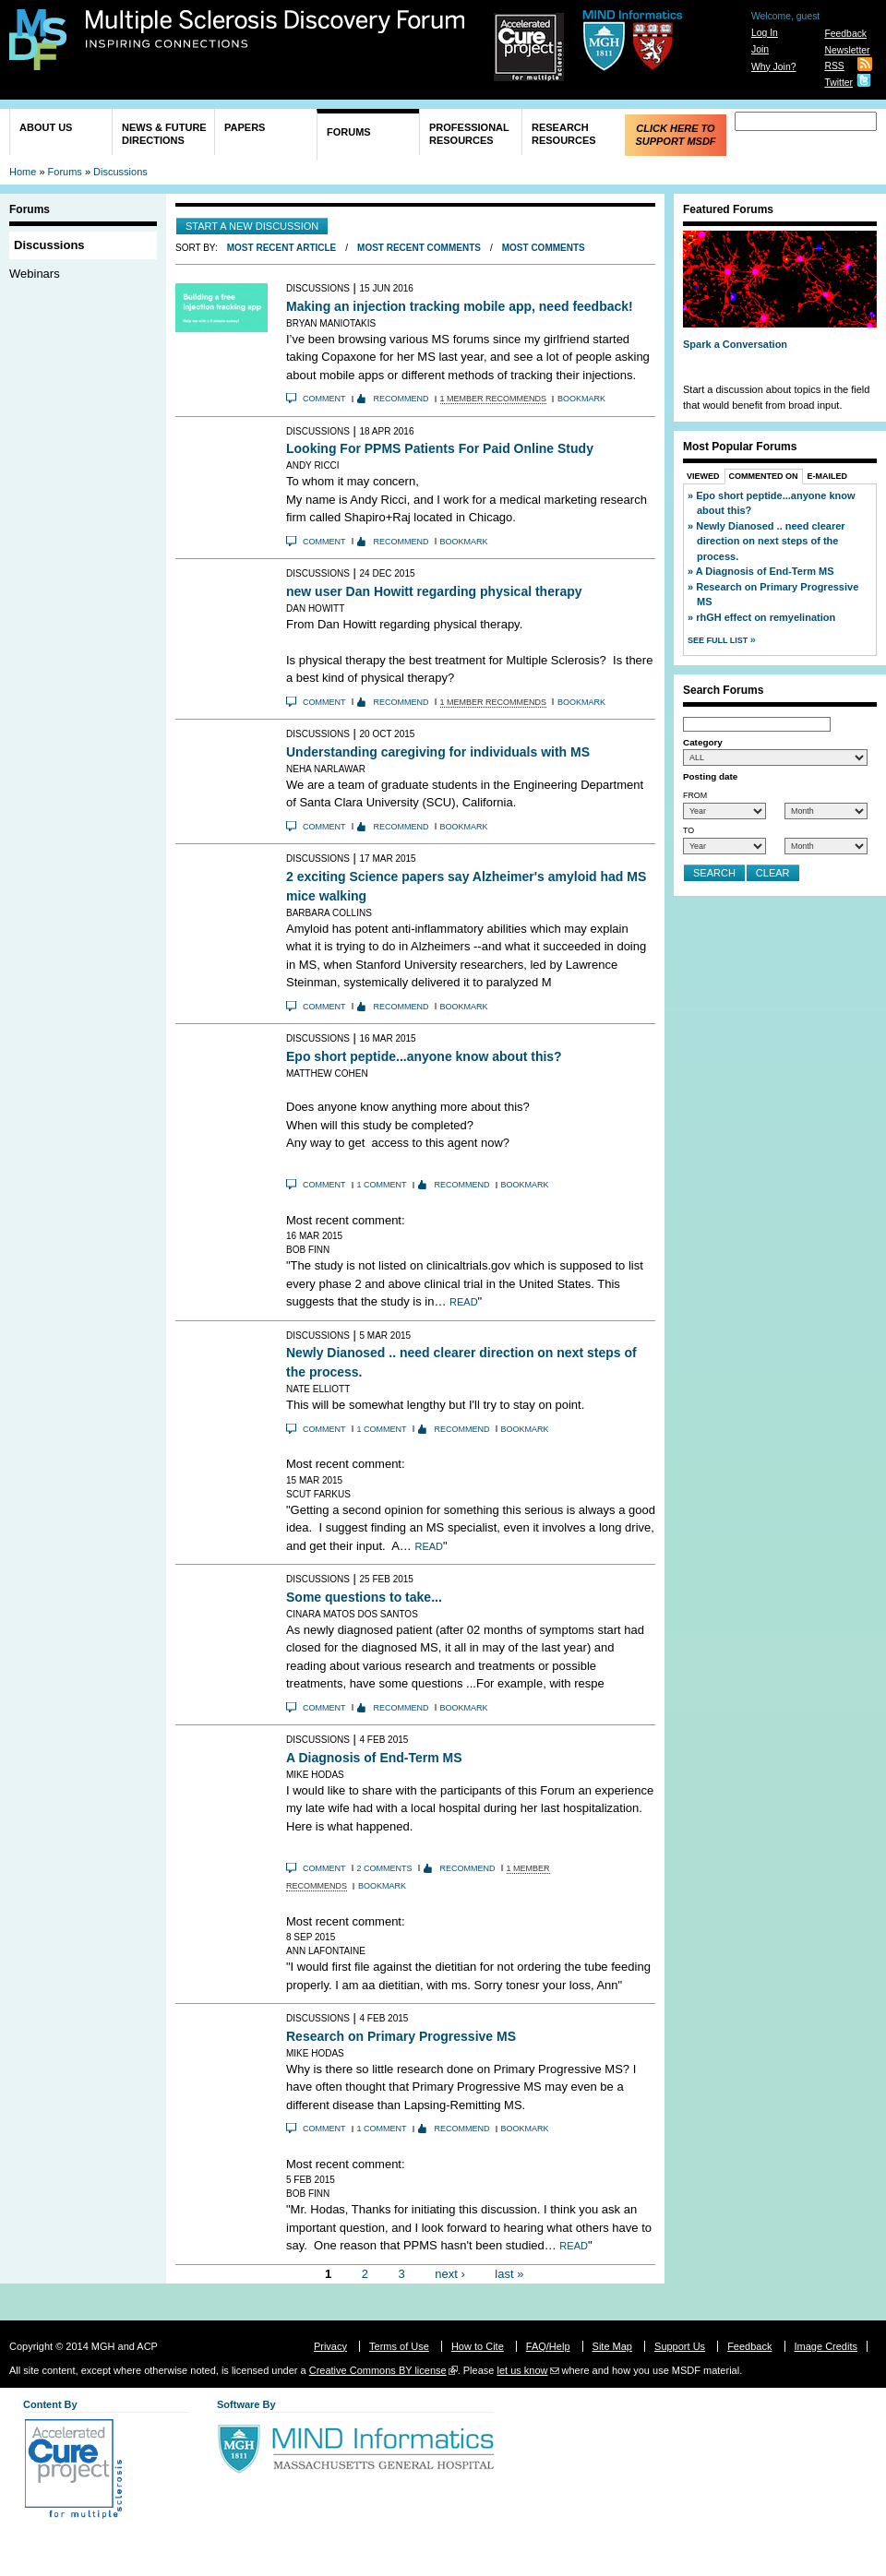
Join (760, 49)
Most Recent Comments (419, 248)
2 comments (385, 1868)
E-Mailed (828, 476)
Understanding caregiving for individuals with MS (438, 752)
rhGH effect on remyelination (765, 617)
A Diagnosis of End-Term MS (374, 1757)
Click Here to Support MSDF (675, 135)
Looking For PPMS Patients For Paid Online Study (439, 448)
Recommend (401, 398)
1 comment (382, 1184)
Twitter (838, 83)
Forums (349, 131)
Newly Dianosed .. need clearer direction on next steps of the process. (770, 541)
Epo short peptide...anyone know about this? (424, 1056)
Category (703, 742)
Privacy (330, 2346)
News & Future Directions (164, 134)
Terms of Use (399, 2346)
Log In (764, 33)
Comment (324, 398)
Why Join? (773, 67)
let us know (522, 2370)
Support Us (679, 2346)
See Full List (719, 640)
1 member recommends (493, 398)
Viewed (703, 476)
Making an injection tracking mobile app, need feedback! (459, 306)
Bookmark (581, 398)
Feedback (845, 34)
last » (509, 2274)
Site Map (612, 2346)
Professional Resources (469, 134)
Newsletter (846, 50)
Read (463, 1301)
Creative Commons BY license (378, 2370)
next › (450, 2274)
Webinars (34, 273)
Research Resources (564, 134)
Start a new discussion (252, 226)
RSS (834, 66)
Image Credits (826, 2346)
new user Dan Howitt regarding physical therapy (434, 591)
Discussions (120, 171)
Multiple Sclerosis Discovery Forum (275, 29)
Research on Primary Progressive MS (401, 2036)
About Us (45, 127)
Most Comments (543, 248)
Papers (244, 127)
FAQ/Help (548, 2346)
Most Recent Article (282, 248)
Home (22, 171)
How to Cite (477, 2346)
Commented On (763, 476)
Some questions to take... (364, 1597)
